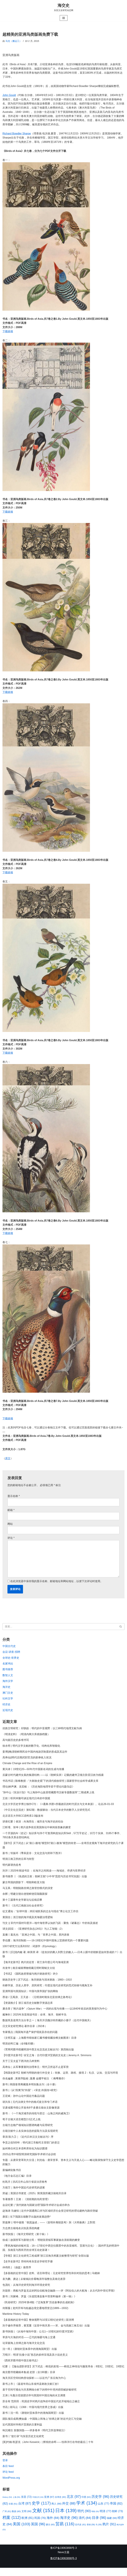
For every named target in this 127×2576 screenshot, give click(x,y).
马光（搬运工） (13, 41)
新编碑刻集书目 (12, 2177)
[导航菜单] (63, 18)
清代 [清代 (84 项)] (85, 2527)
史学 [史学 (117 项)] (41, 2512)
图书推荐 (7, 1673)
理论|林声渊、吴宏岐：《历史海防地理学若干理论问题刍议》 (38, 1790)
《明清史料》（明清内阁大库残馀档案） (26, 1738)
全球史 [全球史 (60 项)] (60, 2506)
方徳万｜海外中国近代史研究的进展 (23, 2194)
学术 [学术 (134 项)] (86, 2512)
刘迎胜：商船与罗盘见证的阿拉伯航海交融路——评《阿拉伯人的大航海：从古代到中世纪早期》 (59, 2298)
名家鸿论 (7, 1667)
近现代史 (7, 1714)
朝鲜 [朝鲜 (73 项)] (117, 2520)
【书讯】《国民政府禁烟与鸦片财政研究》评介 (30, 1979)
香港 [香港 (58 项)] (91, 2534)
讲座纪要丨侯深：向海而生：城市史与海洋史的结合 (32, 1826)
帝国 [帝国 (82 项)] (116, 2512)
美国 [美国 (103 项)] (21, 2533)
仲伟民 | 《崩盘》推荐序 (16, 2275)
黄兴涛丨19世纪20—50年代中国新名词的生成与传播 (33, 1773)
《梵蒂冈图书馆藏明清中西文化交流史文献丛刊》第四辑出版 (38, 2055)
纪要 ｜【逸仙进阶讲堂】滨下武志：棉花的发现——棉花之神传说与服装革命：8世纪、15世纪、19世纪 (63, 2374)
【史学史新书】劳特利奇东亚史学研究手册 (27, 2269)
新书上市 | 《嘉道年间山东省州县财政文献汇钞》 (31, 2392)
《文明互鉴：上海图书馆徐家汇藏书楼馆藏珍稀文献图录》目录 (39, 2043)
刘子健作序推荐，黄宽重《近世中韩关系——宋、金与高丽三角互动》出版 (46, 2333)
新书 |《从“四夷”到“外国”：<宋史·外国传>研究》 (30, 2096)
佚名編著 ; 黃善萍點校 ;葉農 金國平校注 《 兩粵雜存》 (34, 2084)
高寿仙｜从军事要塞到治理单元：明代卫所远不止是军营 (35, 2073)
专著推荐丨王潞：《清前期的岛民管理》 (26, 2206)
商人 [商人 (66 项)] (56, 2513)
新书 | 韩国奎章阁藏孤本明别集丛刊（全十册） (30, 2090)
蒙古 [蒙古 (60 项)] (50, 2534)
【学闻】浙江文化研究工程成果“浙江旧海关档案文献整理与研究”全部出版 (45, 2263)
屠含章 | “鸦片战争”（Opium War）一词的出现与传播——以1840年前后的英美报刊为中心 (55, 2014)
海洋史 (6, 1690)
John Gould (9, 95)
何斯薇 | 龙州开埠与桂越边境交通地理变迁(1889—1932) (35, 2316)
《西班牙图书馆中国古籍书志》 (21, 2368)
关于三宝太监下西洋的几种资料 (21, 2067)
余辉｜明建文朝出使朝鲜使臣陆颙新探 (24, 1899)
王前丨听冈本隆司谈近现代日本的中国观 (26, 1802)
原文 (7, 1461)
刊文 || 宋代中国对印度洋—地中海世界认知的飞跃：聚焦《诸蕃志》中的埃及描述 (50, 1928)
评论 (11, 1541)
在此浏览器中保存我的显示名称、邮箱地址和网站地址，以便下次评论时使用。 (56, 1584)
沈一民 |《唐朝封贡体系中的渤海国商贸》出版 (29, 2357)
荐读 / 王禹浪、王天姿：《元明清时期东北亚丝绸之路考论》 (37, 2002)
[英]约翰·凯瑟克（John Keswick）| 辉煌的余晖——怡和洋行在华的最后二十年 (48, 2450)
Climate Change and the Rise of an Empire (27, 1767)
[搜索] (59, 1629)
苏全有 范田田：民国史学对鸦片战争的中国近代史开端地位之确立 (41, 2409)
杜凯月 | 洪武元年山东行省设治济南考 (24, 2188)
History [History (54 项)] (7, 2506)
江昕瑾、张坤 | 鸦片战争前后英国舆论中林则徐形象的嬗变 (36, 1831)
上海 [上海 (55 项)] (16, 2506)
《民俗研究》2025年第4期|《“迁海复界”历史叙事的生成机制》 (39, 2310)
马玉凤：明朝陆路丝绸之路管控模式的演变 (27, 1893)
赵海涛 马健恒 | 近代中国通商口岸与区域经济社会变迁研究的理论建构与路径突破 (50, 2218)
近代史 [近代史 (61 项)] (80, 2534)
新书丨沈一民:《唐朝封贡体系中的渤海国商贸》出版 (33, 2421)
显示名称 (13, 1498)
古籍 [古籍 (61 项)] (13, 2513)
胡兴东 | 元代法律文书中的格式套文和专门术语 (30, 2108)
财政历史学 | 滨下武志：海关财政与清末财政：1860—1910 (37, 1985)
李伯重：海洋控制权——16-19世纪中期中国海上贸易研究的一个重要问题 (45, 1945)
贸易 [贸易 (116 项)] (64, 2533)
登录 (5, 2469)
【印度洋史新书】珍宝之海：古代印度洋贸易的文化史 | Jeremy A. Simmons (47, 2061)
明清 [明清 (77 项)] (105, 2520)
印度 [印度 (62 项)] (86, 2506)
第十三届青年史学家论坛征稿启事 (22, 1904)
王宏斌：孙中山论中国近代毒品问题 (23, 2102)
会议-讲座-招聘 (11, 1655)
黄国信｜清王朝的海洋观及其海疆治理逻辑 (27, 1922)
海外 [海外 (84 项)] (53, 2527)
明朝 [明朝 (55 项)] (95, 2520)
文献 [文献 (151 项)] (43, 2519)
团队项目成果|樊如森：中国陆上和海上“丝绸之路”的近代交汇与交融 (42, 2427)
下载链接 (7, 332)
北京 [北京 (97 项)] (74, 2506)
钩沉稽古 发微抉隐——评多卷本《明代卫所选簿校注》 (34, 2439)
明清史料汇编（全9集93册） (19, 2049)
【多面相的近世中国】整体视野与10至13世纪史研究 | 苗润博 (38, 2327)
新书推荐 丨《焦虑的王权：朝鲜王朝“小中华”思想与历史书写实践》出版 (44, 1881)
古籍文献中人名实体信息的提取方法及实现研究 (30, 2137)
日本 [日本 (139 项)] (66, 2519)
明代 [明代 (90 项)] (84, 2520)
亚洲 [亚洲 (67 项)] (49, 2506)
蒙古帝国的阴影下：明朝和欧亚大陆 (23, 1887)
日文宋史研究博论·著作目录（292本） (24, 2032)
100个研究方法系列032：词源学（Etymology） (30, 1951)
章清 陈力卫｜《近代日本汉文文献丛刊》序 (27, 2143)
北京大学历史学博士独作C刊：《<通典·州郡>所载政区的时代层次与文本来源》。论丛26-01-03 (58, 1808)
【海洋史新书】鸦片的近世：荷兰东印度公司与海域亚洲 (35, 1967)
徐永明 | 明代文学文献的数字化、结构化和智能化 (31, 1749)
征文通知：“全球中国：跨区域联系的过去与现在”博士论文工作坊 (40, 1916)
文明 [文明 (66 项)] (26, 2520)
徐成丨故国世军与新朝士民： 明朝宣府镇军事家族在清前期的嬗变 (41, 2247)
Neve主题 (63, 2561)
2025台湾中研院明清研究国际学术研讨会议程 (29, 2161)
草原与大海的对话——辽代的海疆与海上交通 (28, 2345)
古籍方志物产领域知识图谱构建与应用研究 (27, 2131)
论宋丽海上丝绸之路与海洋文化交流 (23, 2351)
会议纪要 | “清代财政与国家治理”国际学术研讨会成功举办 (36, 2212)
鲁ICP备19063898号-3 (63, 2557)
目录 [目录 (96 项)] (99, 2527)
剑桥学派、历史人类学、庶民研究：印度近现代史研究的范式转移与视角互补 (47, 1991)
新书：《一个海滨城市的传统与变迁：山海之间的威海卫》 (36, 2120)
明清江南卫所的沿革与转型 (18, 1863)
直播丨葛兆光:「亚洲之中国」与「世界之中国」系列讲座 (35, 1940)
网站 (10, 1526)
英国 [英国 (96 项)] (38, 2533)
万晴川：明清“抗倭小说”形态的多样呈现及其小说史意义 (35, 2363)
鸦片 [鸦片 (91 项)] (109, 2533)
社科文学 (7, 1702)
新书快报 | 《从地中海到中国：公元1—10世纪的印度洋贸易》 (38, 2339)
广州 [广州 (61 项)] (6, 2520)
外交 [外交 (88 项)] (69, 2512)
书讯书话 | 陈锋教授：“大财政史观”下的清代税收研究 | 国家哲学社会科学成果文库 (50, 1785)
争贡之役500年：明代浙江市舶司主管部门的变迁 (31, 2149)
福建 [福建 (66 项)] (112, 2527)
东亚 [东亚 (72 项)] (26, 2506)
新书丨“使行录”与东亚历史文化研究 (23, 2445)
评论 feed (8, 2480)
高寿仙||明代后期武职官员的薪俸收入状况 (26, 1761)
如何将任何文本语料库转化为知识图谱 (24, 2155)
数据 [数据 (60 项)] (16, 2520)
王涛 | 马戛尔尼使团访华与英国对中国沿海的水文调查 (33, 2404)
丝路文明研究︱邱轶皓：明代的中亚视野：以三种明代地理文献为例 (42, 1732)
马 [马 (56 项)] (99, 2534)
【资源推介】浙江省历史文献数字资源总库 (27, 2008)
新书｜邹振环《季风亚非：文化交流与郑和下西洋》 (32, 1858)
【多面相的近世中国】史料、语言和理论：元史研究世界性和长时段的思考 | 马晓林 (51, 2281)
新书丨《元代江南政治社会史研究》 (23, 1910)
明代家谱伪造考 (11, 1869)
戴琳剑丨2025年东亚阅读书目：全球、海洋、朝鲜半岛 (34, 2020)
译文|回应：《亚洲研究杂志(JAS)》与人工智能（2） (33, 1934)
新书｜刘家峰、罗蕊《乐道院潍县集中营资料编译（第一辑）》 (39, 2304)
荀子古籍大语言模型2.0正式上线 (21, 2126)
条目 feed (8, 2475)
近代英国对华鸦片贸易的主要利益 (22, 2433)
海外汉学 (7, 1684)
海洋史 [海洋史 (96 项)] (69, 2527)
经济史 (6, 1708)
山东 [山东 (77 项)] (103, 2512)
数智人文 (7, 1678)
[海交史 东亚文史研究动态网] (63, 7)
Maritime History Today (15, 2322)
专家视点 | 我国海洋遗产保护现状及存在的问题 (30, 2038)
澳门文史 (7, 1696)
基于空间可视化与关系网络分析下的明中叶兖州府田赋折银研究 (39, 2398)
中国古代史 (9, 1649)
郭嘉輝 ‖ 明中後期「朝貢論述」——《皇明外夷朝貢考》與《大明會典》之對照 (48, 2229)
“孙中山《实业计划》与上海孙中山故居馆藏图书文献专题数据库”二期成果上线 (48, 1796)
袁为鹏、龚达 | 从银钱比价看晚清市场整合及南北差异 (33, 2286)
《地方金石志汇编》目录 (17, 2183)
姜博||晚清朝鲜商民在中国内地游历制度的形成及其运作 (34, 1755)
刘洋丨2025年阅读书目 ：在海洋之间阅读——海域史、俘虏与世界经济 (44, 1875)
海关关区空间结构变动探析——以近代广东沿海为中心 (34, 2386)
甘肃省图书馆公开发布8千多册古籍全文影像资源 (31, 2114)
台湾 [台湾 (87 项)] (24, 2512)
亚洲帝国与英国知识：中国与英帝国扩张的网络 (30, 1997)
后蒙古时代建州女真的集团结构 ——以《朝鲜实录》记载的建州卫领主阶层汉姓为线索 (53, 1779)
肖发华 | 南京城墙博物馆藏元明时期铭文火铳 (28, 1973)
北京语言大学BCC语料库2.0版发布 (22, 1820)
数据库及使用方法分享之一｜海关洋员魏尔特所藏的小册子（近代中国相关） (47, 2026)
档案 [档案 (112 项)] (11, 2526)
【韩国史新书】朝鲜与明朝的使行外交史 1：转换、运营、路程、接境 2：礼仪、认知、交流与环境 (60, 2079)
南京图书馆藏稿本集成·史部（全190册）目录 (28, 2380)
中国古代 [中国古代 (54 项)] (37, 2506)
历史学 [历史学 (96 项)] (100, 2506)
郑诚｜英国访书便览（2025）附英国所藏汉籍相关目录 (34, 2200)
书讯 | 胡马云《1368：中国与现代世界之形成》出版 (33, 2415)
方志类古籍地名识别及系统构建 (21, 2235)
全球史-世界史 (10, 1661)
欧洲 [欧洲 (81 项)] (27, 2527)
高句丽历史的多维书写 (15, 1744)
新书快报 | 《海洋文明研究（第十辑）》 (26, 2241)
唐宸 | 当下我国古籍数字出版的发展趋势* (26, 2224)
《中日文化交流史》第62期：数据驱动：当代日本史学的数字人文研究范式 (46, 1814)
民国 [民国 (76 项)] (40, 2527)
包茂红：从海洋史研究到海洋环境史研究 (26, 2292)
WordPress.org (11, 2486)
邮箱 (11, 1512)
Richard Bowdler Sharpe (16, 134)
